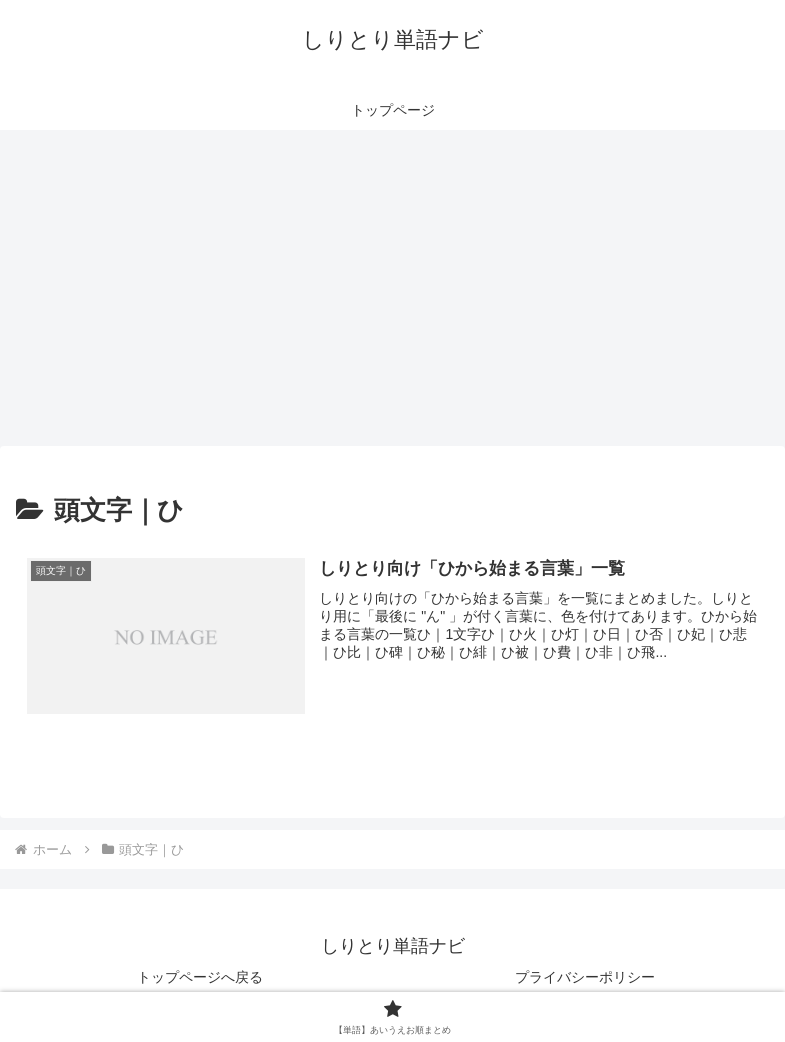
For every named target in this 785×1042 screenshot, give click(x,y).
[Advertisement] (392, 294)
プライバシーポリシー (585, 977)
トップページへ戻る (200, 977)
